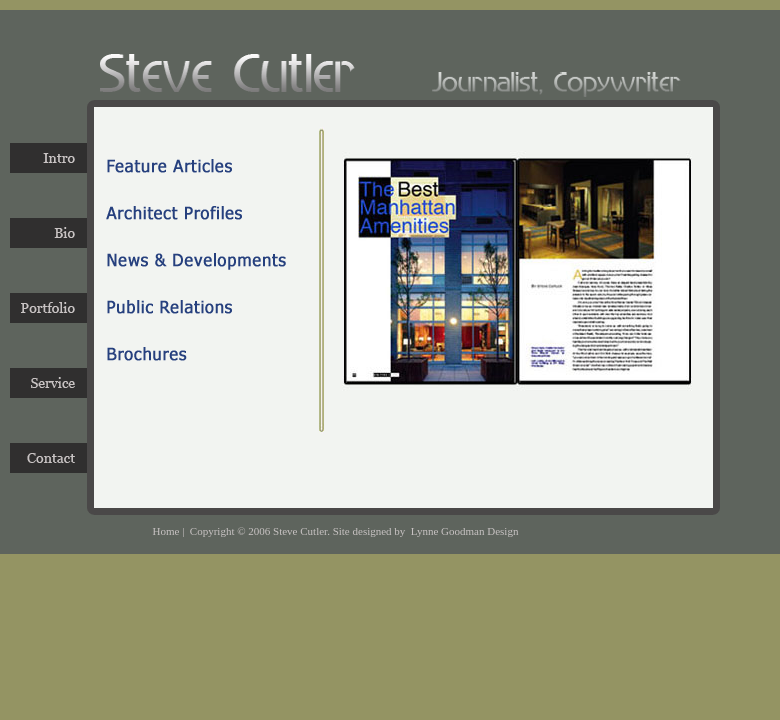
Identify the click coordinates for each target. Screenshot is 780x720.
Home (166, 531)
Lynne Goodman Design (465, 531)
